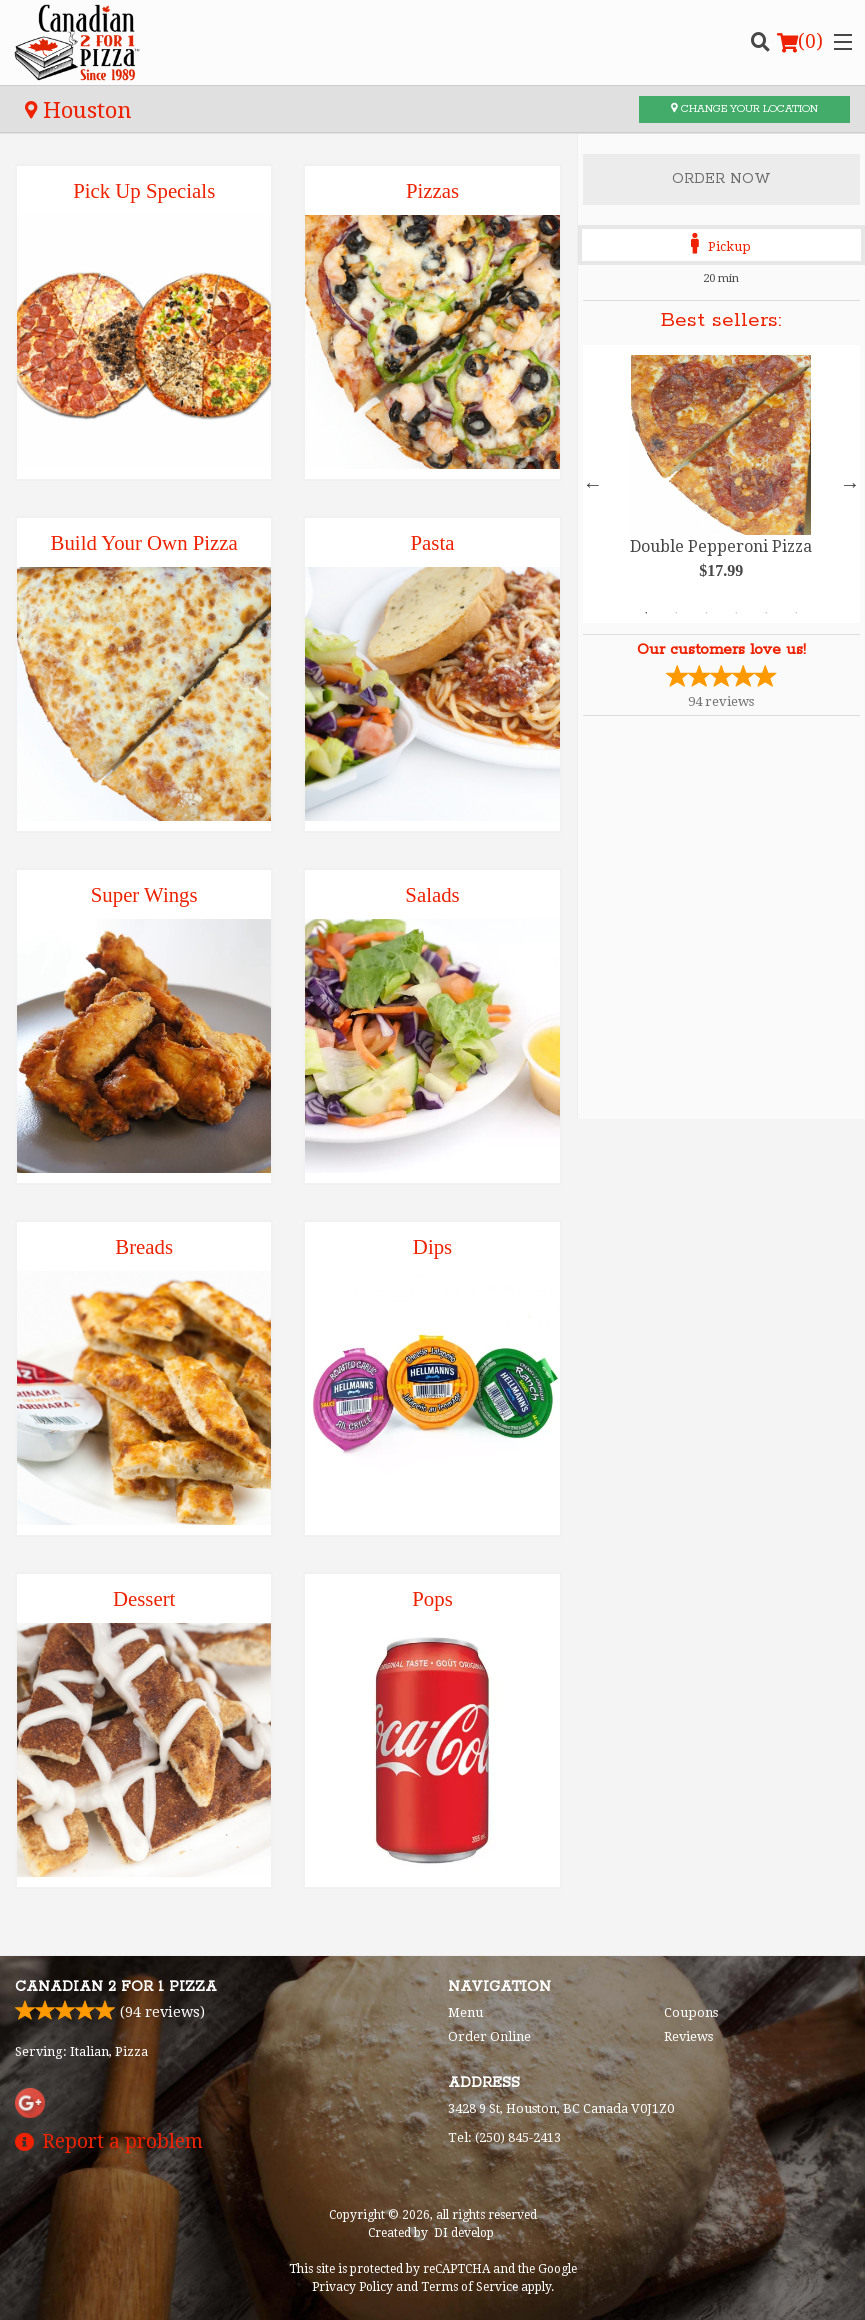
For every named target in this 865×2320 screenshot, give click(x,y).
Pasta (433, 542)
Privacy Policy (352, 2287)
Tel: (504, 2137)
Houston (78, 110)
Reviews (688, 2036)
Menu (465, 2012)
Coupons (691, 2012)
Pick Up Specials (144, 190)
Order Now (721, 179)
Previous (593, 484)
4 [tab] (736, 613)
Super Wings (144, 894)
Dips (432, 1246)
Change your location (744, 109)
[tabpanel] (721, 484)
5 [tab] (766, 613)
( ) (800, 42)
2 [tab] (676, 613)
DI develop (464, 2233)
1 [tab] (646, 613)
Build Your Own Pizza (144, 542)
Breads (144, 1246)
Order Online (489, 2036)
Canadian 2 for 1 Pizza (116, 1987)
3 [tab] (706, 613)
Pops (432, 1598)
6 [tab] (796, 613)
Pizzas (432, 190)
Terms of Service (469, 2287)
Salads (432, 894)
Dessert (144, 1598)
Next (850, 484)
